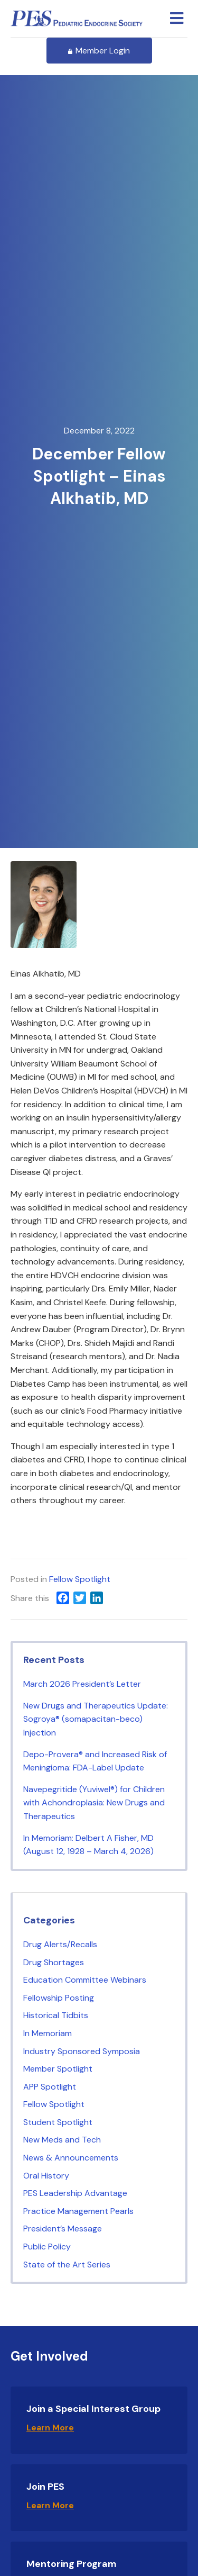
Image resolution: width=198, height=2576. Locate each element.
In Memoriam (47, 2033)
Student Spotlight (57, 2122)
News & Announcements (70, 2157)
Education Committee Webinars (84, 1979)
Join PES (45, 2486)
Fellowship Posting (58, 1997)
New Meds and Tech (62, 2139)
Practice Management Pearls (78, 2211)
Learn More (50, 2427)
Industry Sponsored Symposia (81, 2051)
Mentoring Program (71, 2563)
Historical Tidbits (55, 2015)
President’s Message (62, 2228)
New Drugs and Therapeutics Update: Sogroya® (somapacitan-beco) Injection (95, 1719)
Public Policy (47, 2246)
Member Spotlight (57, 2068)
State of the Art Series (66, 2264)
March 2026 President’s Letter (82, 1683)
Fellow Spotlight (79, 1579)
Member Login (99, 50)
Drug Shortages (53, 1962)
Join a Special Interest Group (93, 2408)
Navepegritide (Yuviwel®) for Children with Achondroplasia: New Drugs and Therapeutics (94, 1803)
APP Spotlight (49, 2086)
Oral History (46, 2175)
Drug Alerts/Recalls (60, 1944)
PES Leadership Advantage (75, 2193)
